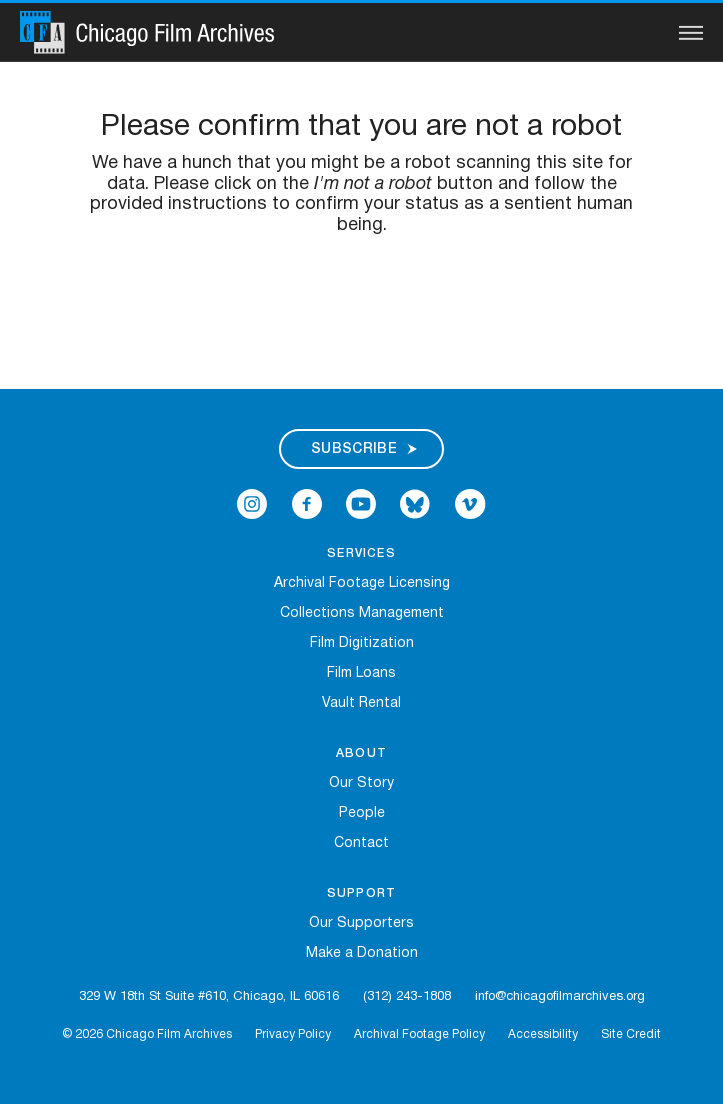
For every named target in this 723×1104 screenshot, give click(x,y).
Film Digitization (362, 643)
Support (361, 893)
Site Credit (631, 1034)
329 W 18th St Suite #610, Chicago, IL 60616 (209, 997)
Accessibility (543, 1034)
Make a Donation (362, 953)
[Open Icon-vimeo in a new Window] (470, 503)
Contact (361, 843)
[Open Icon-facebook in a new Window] (307, 503)
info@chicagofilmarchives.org (560, 997)
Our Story (361, 783)
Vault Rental (361, 703)
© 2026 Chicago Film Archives (147, 1034)
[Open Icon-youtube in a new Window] (361, 503)
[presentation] (362, 300)
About (361, 753)
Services (361, 553)
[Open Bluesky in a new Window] (415, 503)
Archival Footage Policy (419, 1034)
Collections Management (362, 613)
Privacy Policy (293, 1034)
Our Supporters (361, 923)
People (362, 813)
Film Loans (361, 673)
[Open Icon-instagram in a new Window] (252, 503)
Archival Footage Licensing (362, 583)
